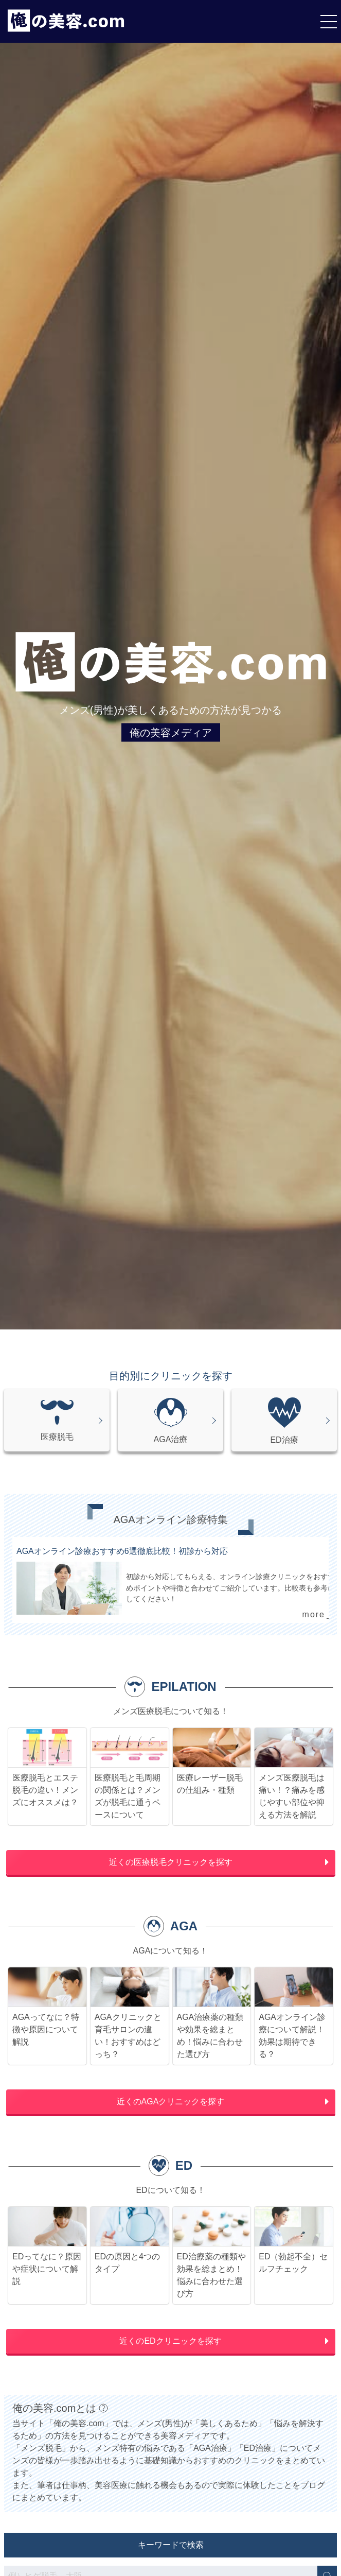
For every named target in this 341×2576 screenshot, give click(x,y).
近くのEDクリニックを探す (170, 2341)
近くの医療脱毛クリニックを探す (170, 1862)
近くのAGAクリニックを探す (171, 2101)
